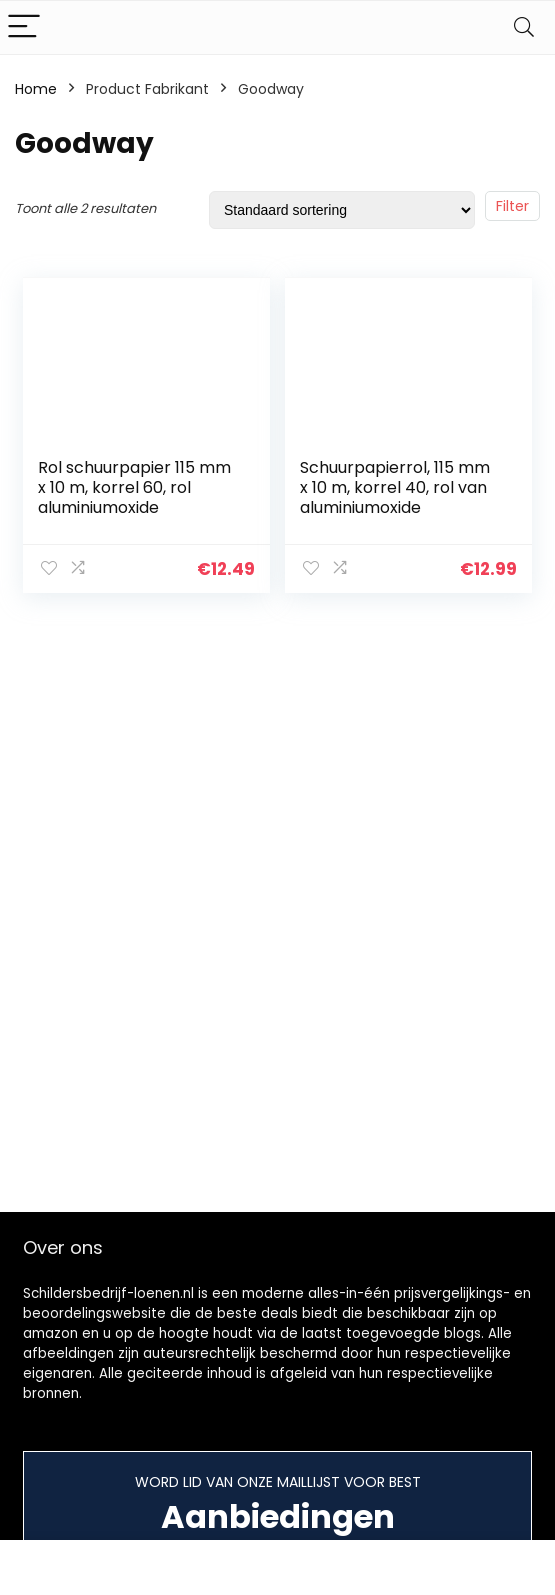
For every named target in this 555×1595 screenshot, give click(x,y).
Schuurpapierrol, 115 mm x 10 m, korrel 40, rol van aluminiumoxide (395, 487)
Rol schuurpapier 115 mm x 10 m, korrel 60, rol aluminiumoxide (134, 487)
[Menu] (24, 27)
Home (36, 89)
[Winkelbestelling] (342, 210)
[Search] (524, 27)
